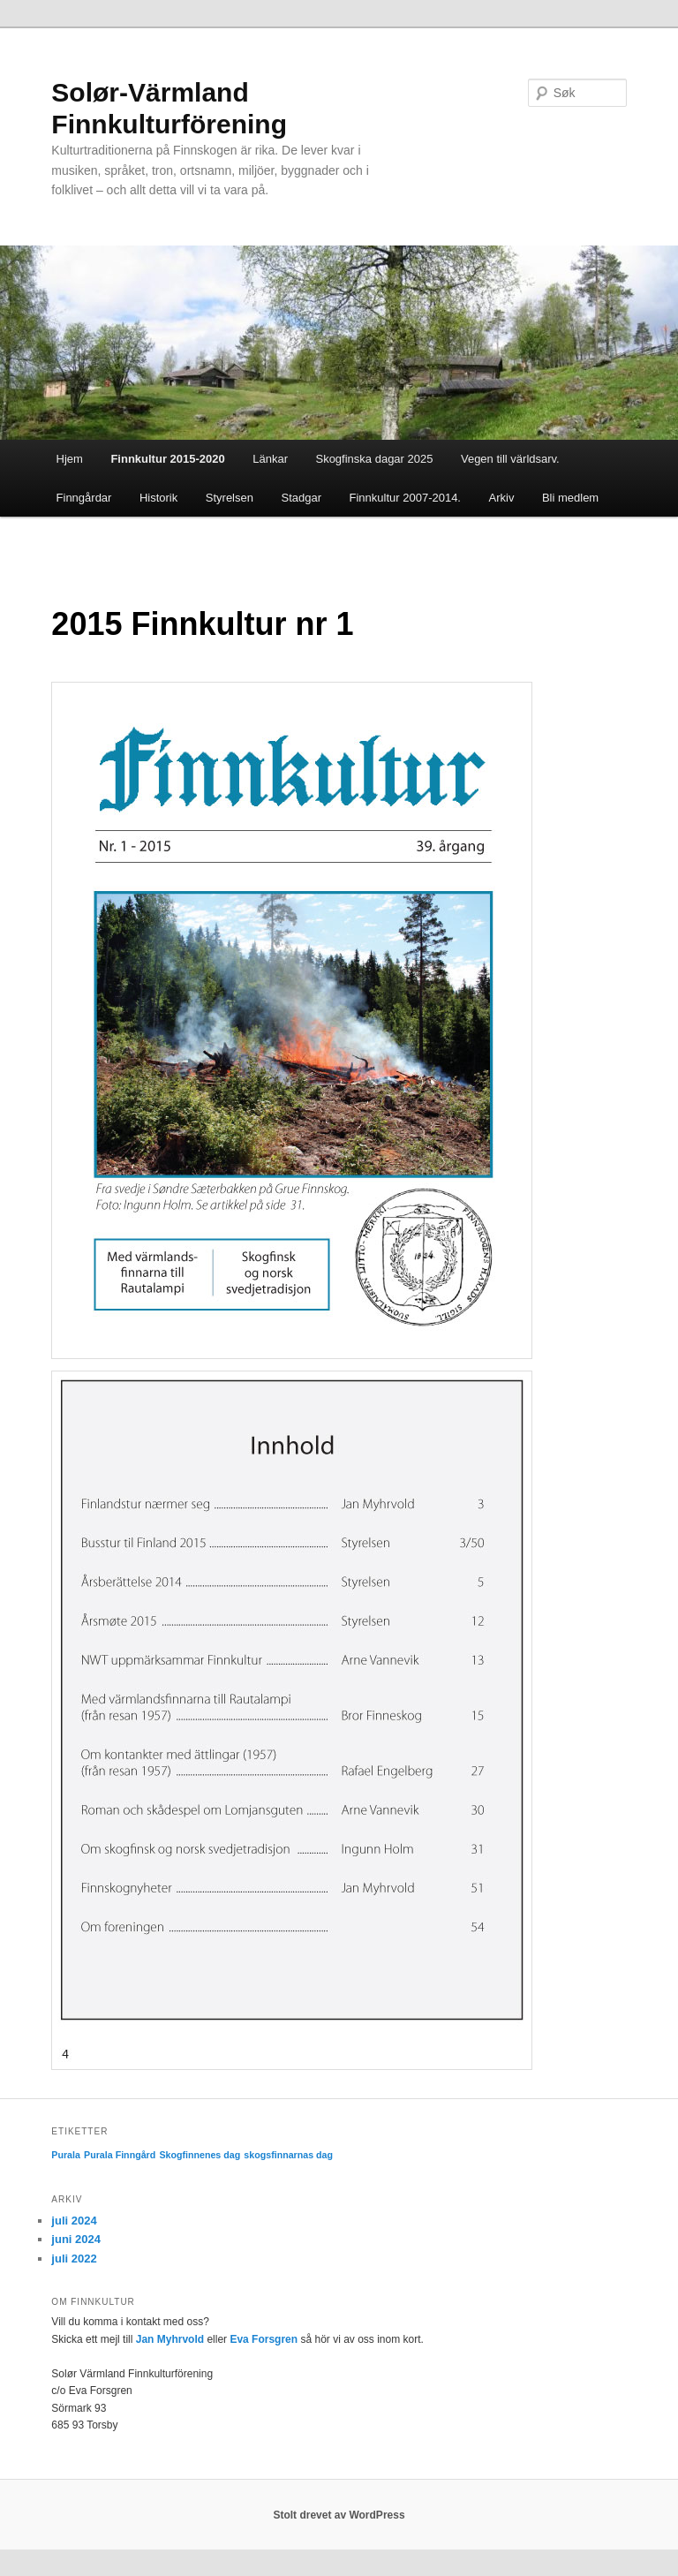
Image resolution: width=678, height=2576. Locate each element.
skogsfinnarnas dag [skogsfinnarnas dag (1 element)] (288, 2154)
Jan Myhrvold (170, 2339)
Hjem (69, 458)
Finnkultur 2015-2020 (167, 458)
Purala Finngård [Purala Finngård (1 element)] (119, 2154)
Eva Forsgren (264, 2339)
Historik (158, 497)
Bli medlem (570, 497)
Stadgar (301, 497)
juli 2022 (73, 2258)
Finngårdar (84, 497)
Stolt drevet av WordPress (338, 2515)
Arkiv (502, 497)
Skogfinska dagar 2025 (374, 458)
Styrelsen (229, 497)
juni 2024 (76, 2239)
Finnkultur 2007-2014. (405, 497)
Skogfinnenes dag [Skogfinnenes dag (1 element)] (199, 2154)
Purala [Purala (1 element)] (65, 2154)
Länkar (270, 458)
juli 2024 (73, 2220)
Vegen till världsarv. (510, 458)
